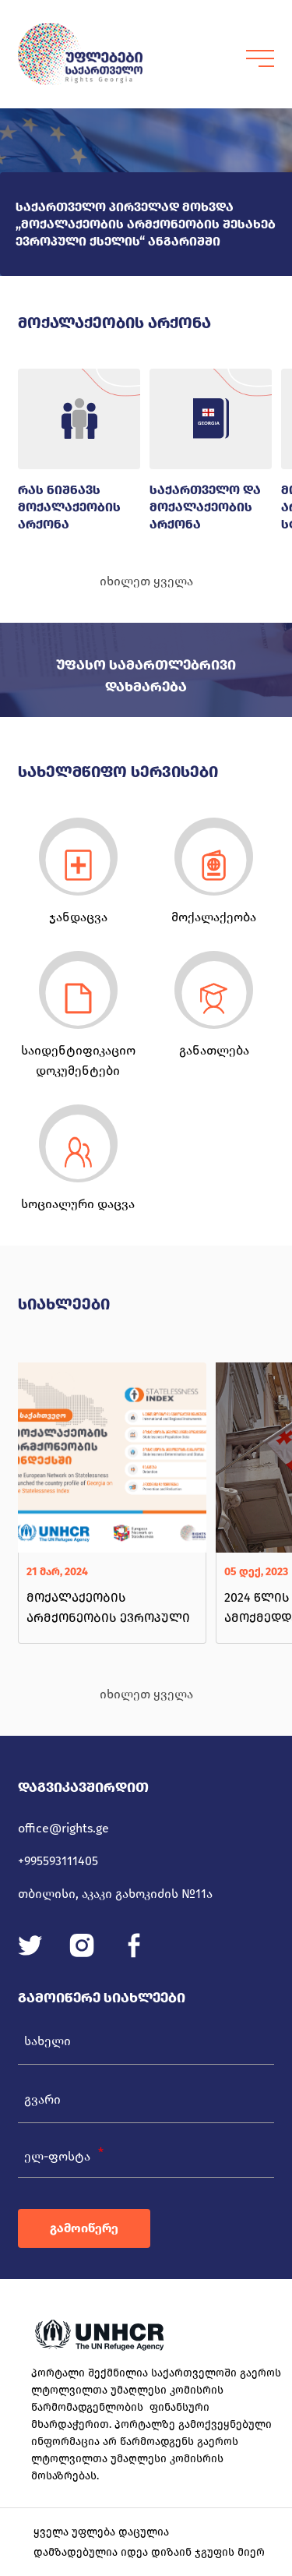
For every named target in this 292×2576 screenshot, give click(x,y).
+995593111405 (58, 1860)
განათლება (214, 1050)
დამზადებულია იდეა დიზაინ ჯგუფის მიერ (149, 2552)
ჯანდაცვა (78, 917)
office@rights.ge (63, 1828)
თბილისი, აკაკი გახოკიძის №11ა (115, 1893)
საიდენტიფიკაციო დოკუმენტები (78, 1060)
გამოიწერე (84, 2228)
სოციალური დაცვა (78, 1203)
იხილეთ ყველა (146, 581)
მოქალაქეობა (213, 917)
